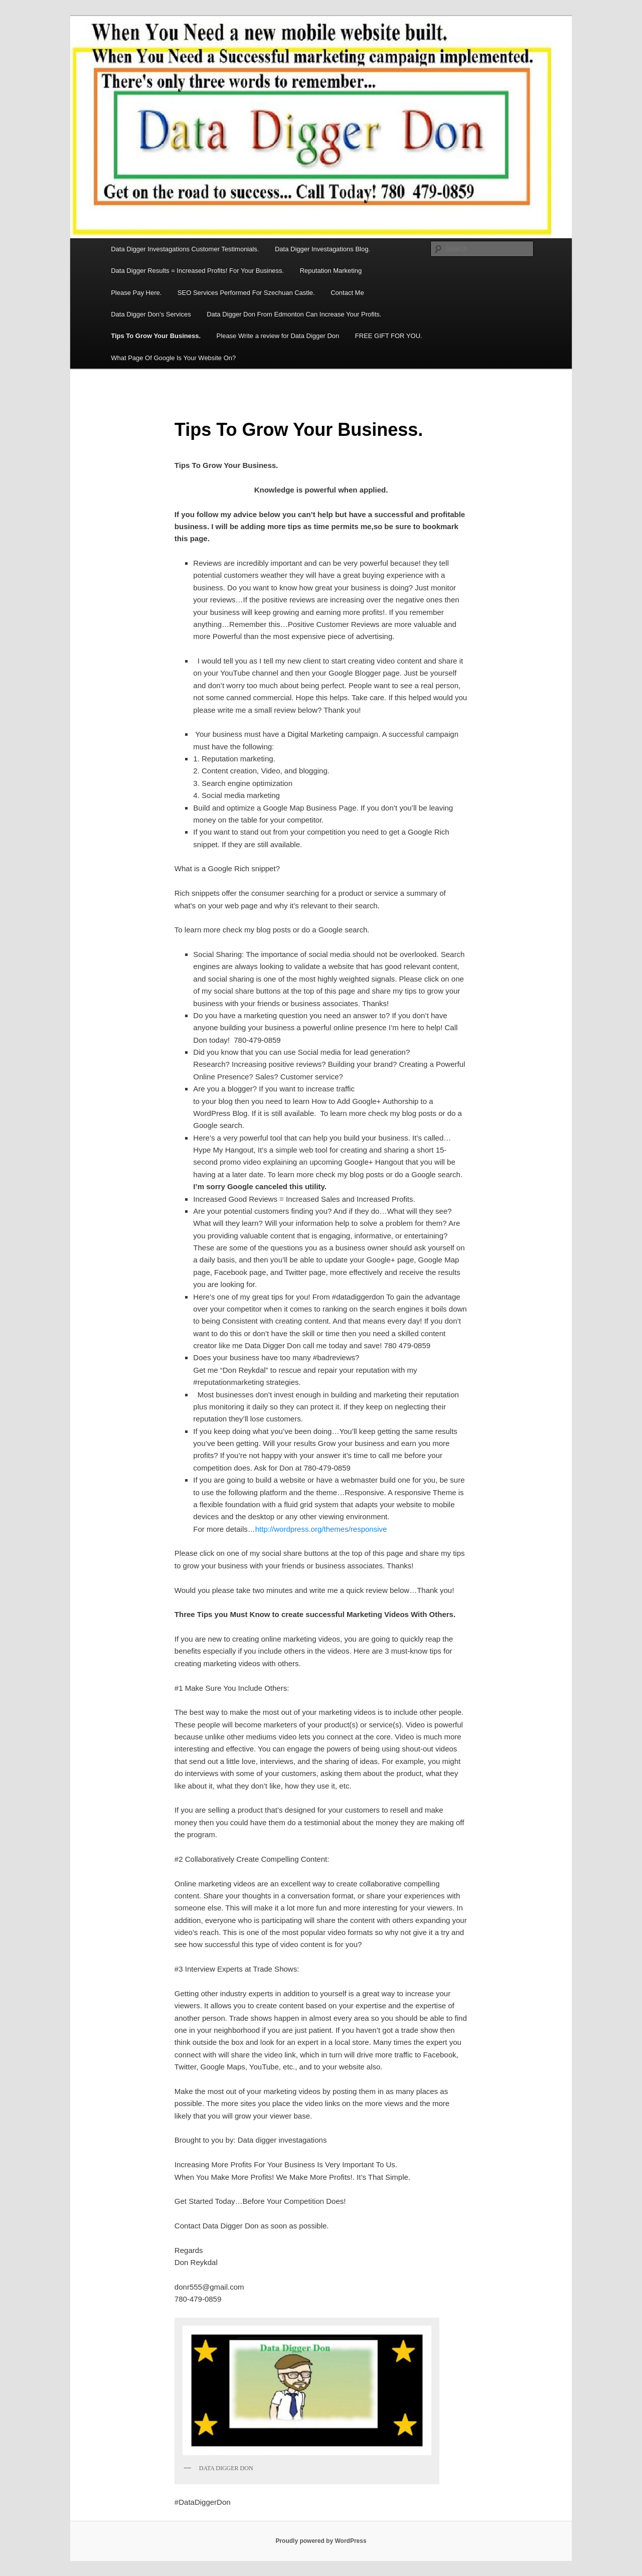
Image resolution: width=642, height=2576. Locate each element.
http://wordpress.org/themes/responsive (321, 1529)
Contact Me (347, 292)
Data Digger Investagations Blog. (322, 249)
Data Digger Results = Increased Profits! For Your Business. (197, 270)
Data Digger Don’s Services (151, 314)
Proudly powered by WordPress (320, 2540)
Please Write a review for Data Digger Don (278, 336)
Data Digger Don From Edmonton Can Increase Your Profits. (294, 314)
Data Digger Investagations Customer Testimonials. (185, 249)
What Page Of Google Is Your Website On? (173, 358)
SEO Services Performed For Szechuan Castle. (246, 292)
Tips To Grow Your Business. (156, 336)
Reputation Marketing (331, 270)
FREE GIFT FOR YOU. (388, 336)
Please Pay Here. (136, 292)
